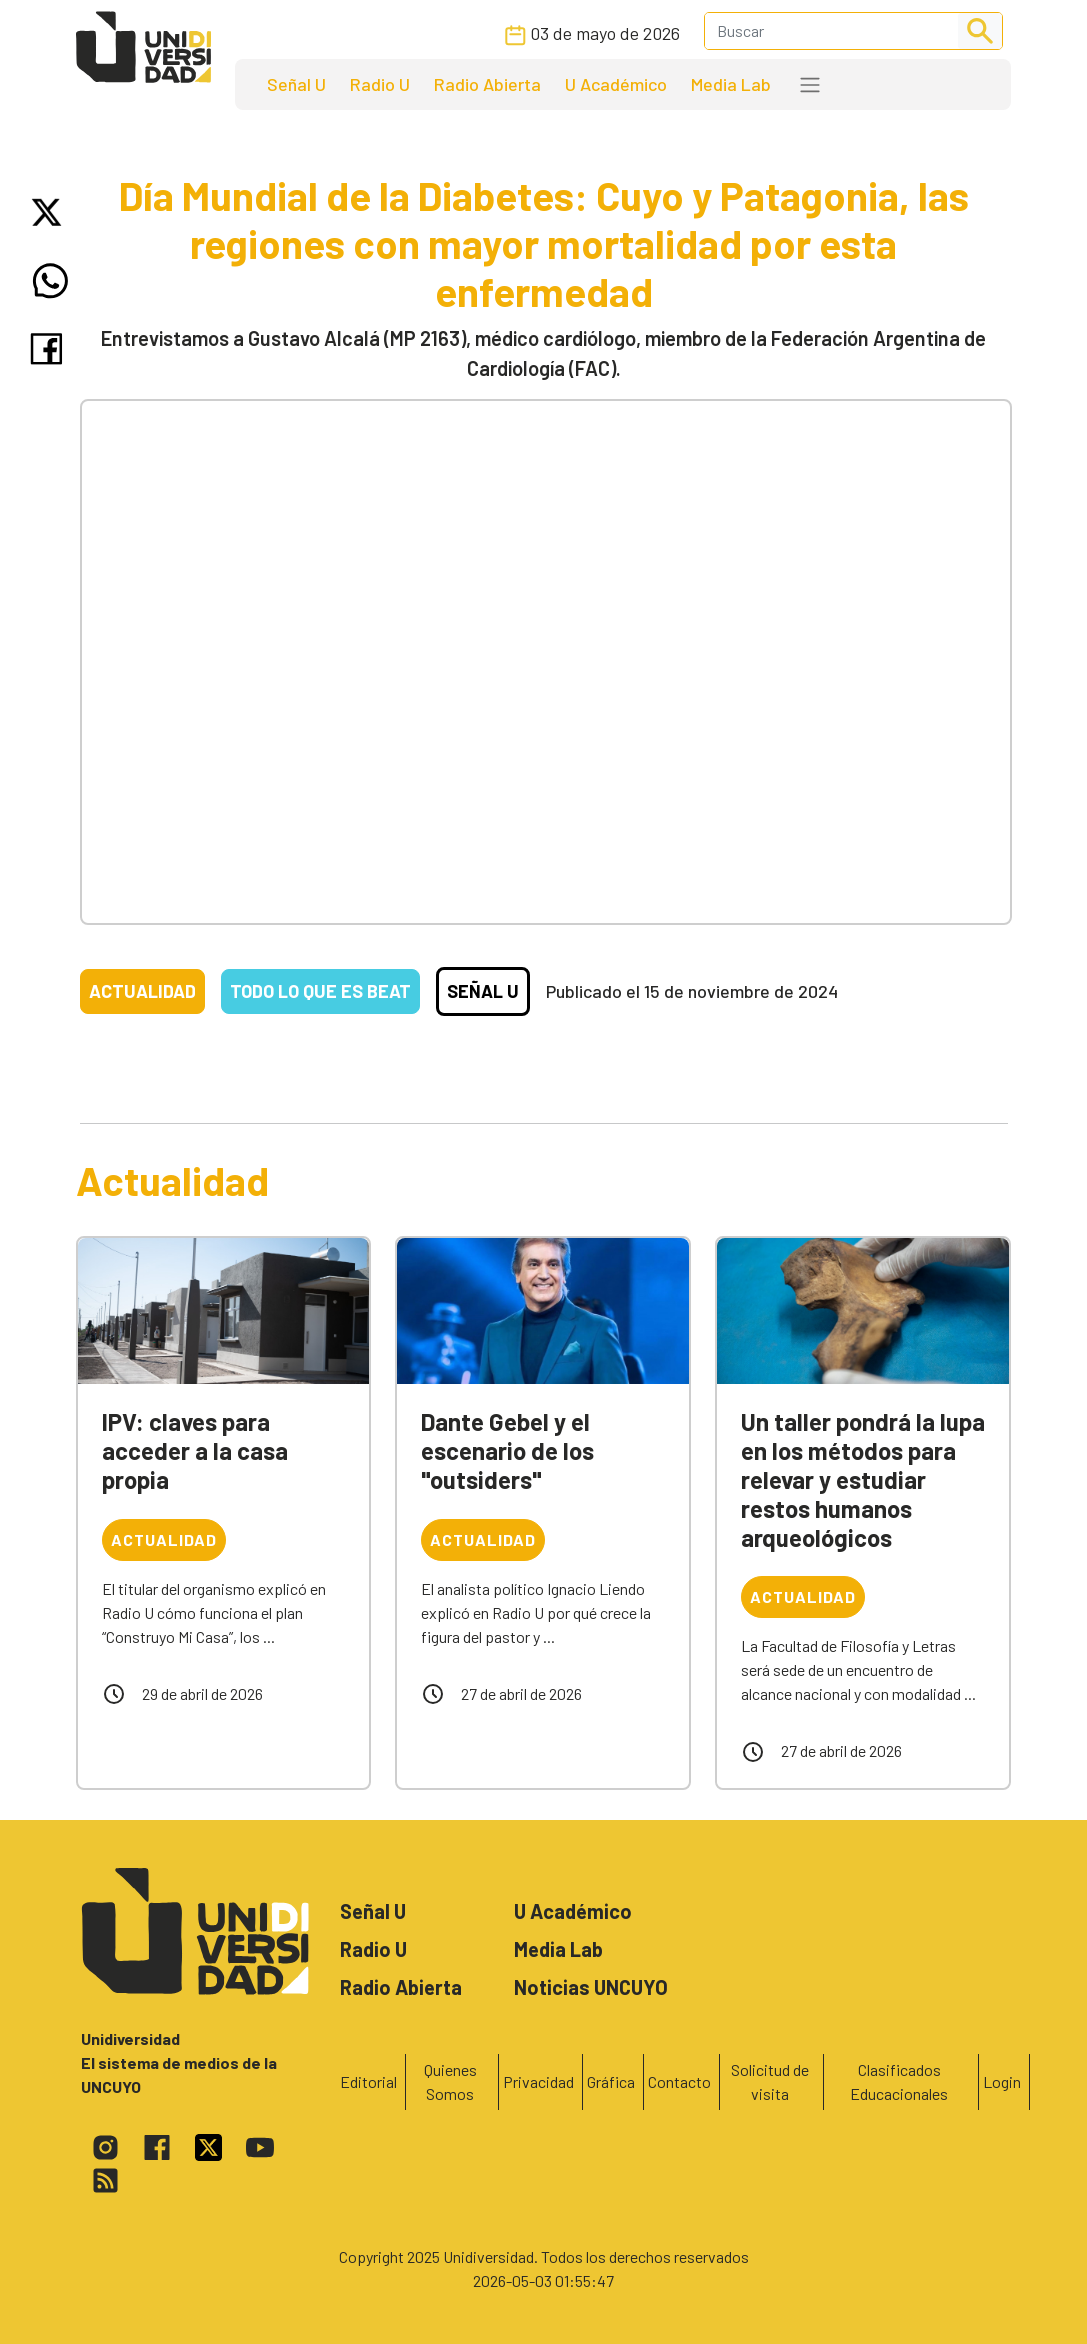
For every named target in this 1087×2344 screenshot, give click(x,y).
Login (1002, 2081)
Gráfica (611, 2081)
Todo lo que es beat (320, 991)
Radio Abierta (487, 84)
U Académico (616, 84)
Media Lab (731, 84)
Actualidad (142, 991)
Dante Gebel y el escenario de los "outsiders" (507, 1450)
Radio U (380, 84)
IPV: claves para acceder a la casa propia (195, 1450)
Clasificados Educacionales (899, 2081)
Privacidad (538, 2081)
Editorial (368, 2081)
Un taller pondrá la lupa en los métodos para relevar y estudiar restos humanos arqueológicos (863, 1479)
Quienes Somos (450, 2081)
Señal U (296, 84)
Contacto (679, 2081)
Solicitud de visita (770, 2081)
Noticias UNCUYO (591, 1987)
